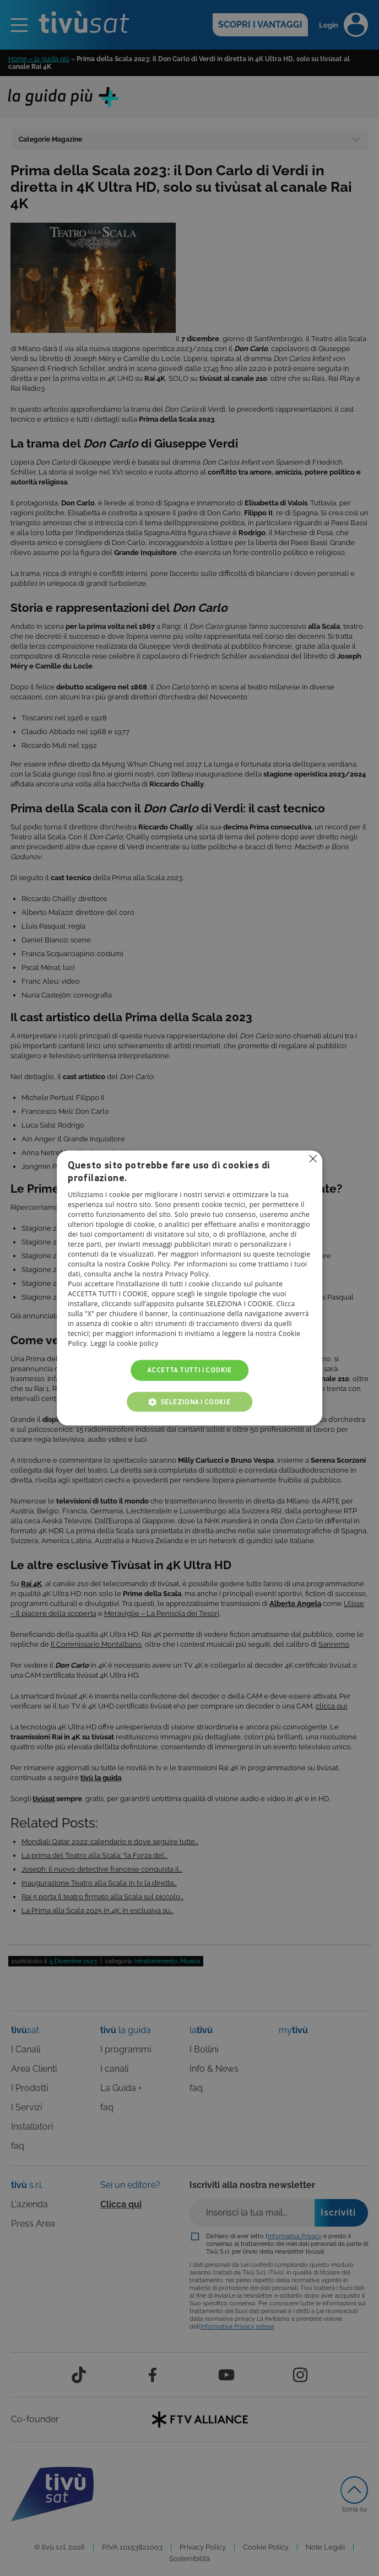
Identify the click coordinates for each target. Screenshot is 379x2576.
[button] (189, 1402)
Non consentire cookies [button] (312, 1158)
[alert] (189, 1288)
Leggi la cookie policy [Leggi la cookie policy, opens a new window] (124, 1343)
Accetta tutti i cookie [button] (189, 1370)
